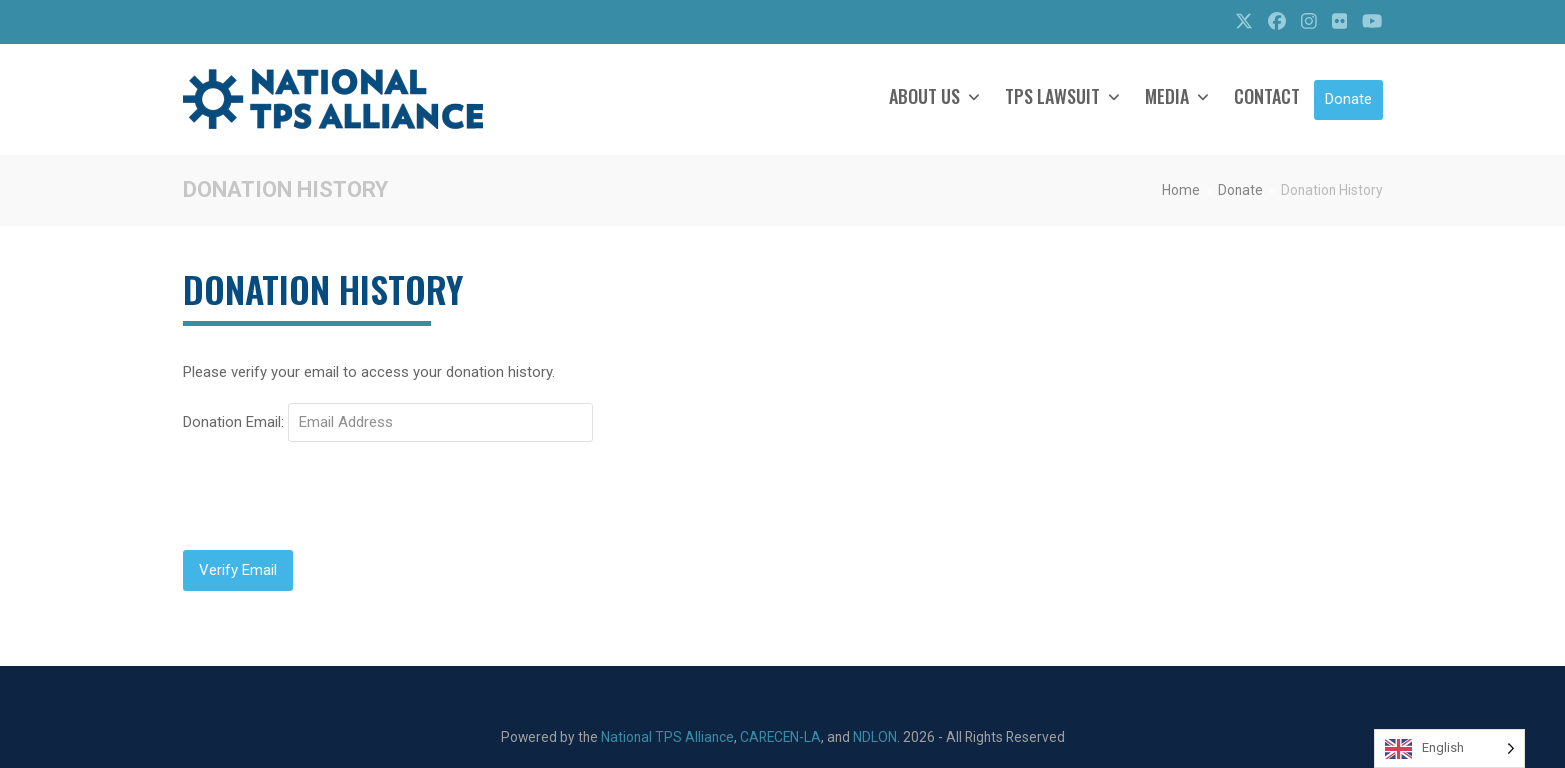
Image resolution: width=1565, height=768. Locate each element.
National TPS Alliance (667, 737)
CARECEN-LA (780, 737)
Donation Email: (233, 422)
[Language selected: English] (1449, 748)
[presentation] (335, 496)
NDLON (875, 737)
